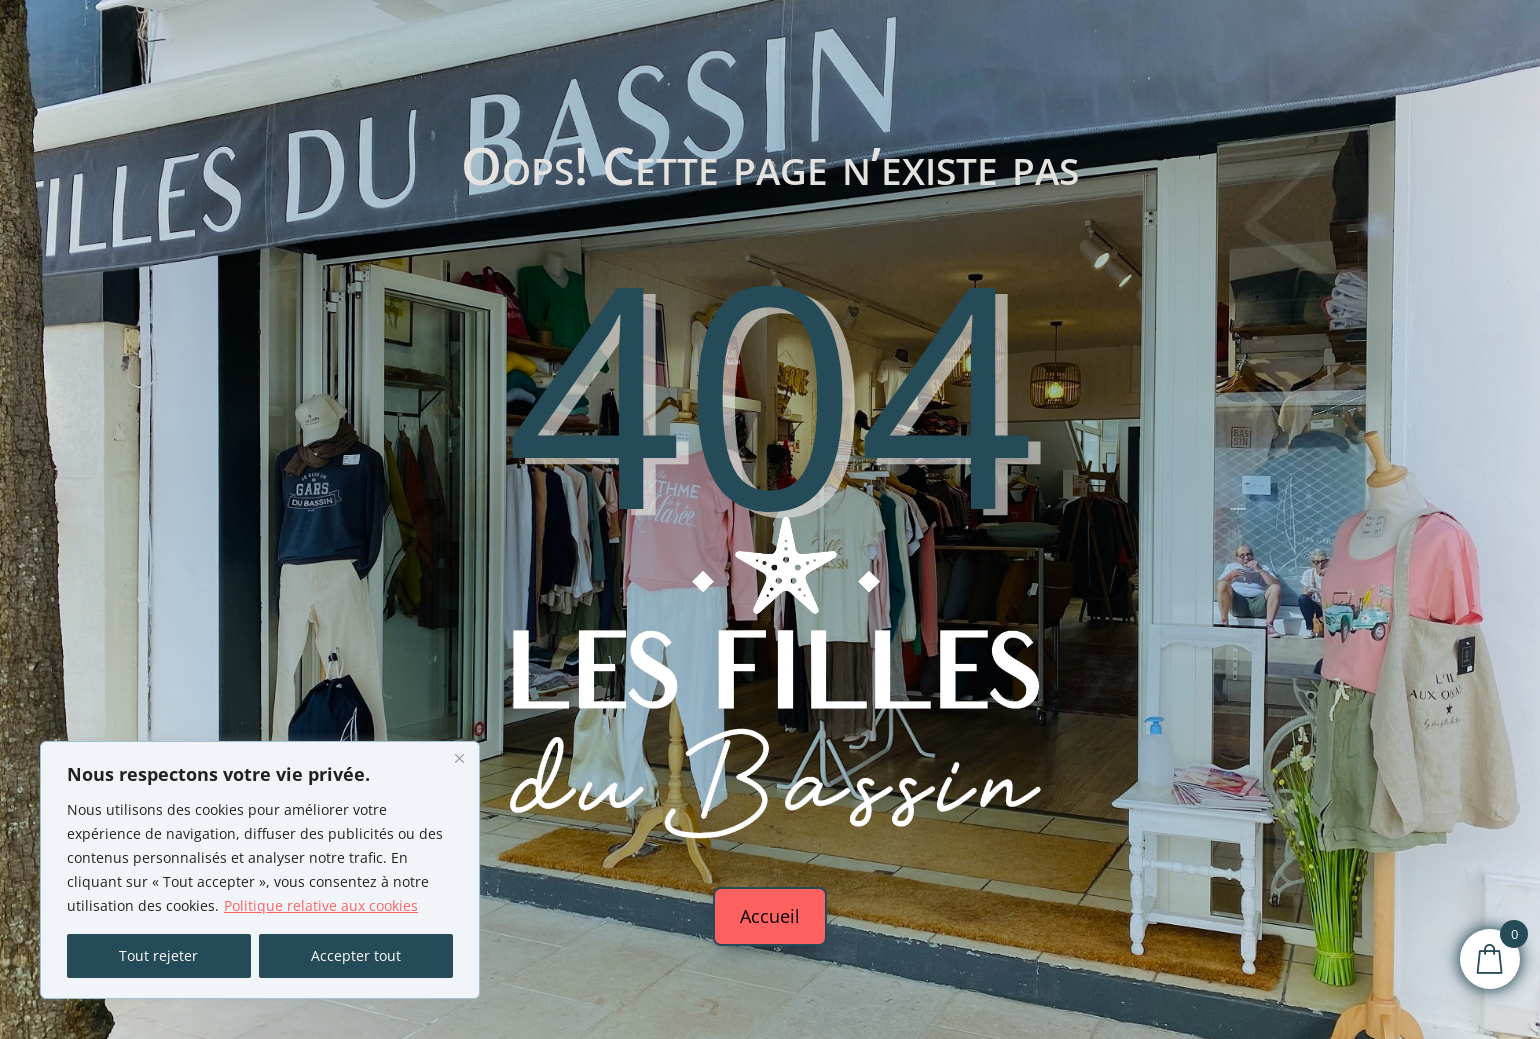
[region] (260, 870)
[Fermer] (459, 758)
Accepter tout (356, 955)
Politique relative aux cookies (321, 905)
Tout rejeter (158, 955)
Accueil (770, 916)
